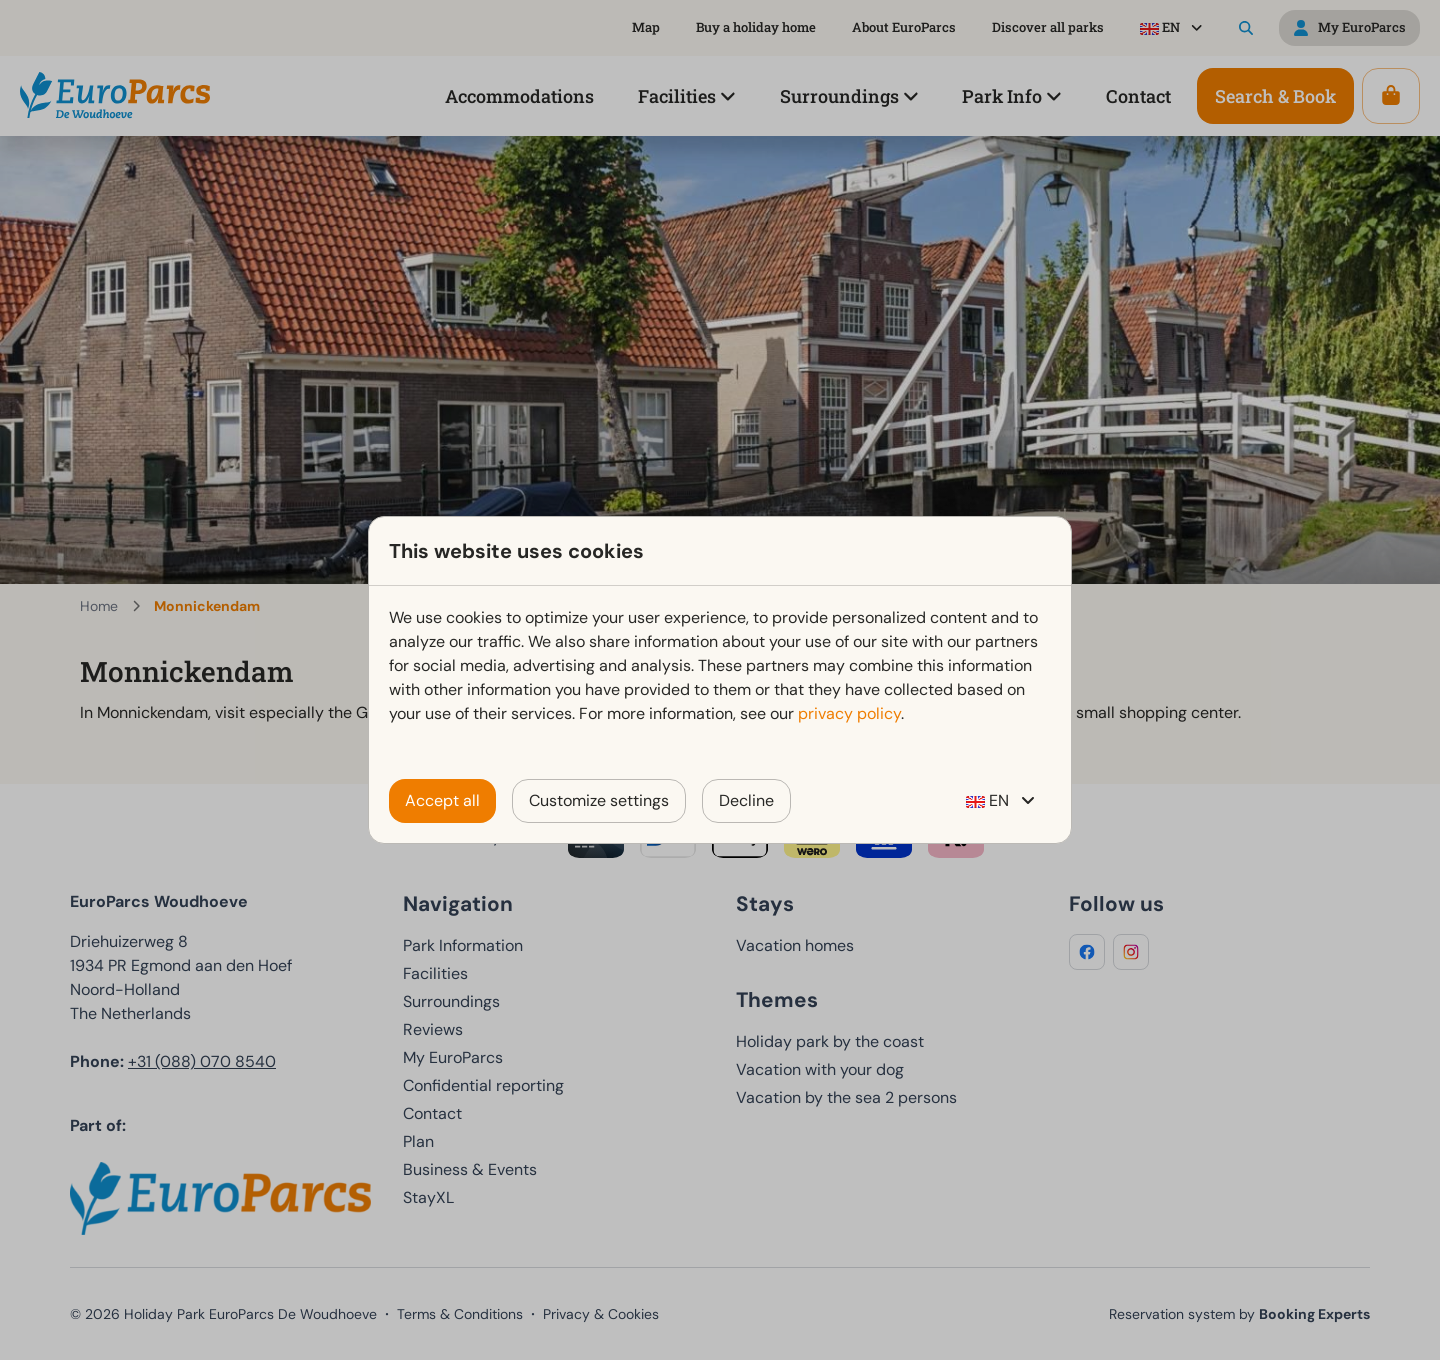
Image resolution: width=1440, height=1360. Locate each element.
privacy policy (849, 713)
